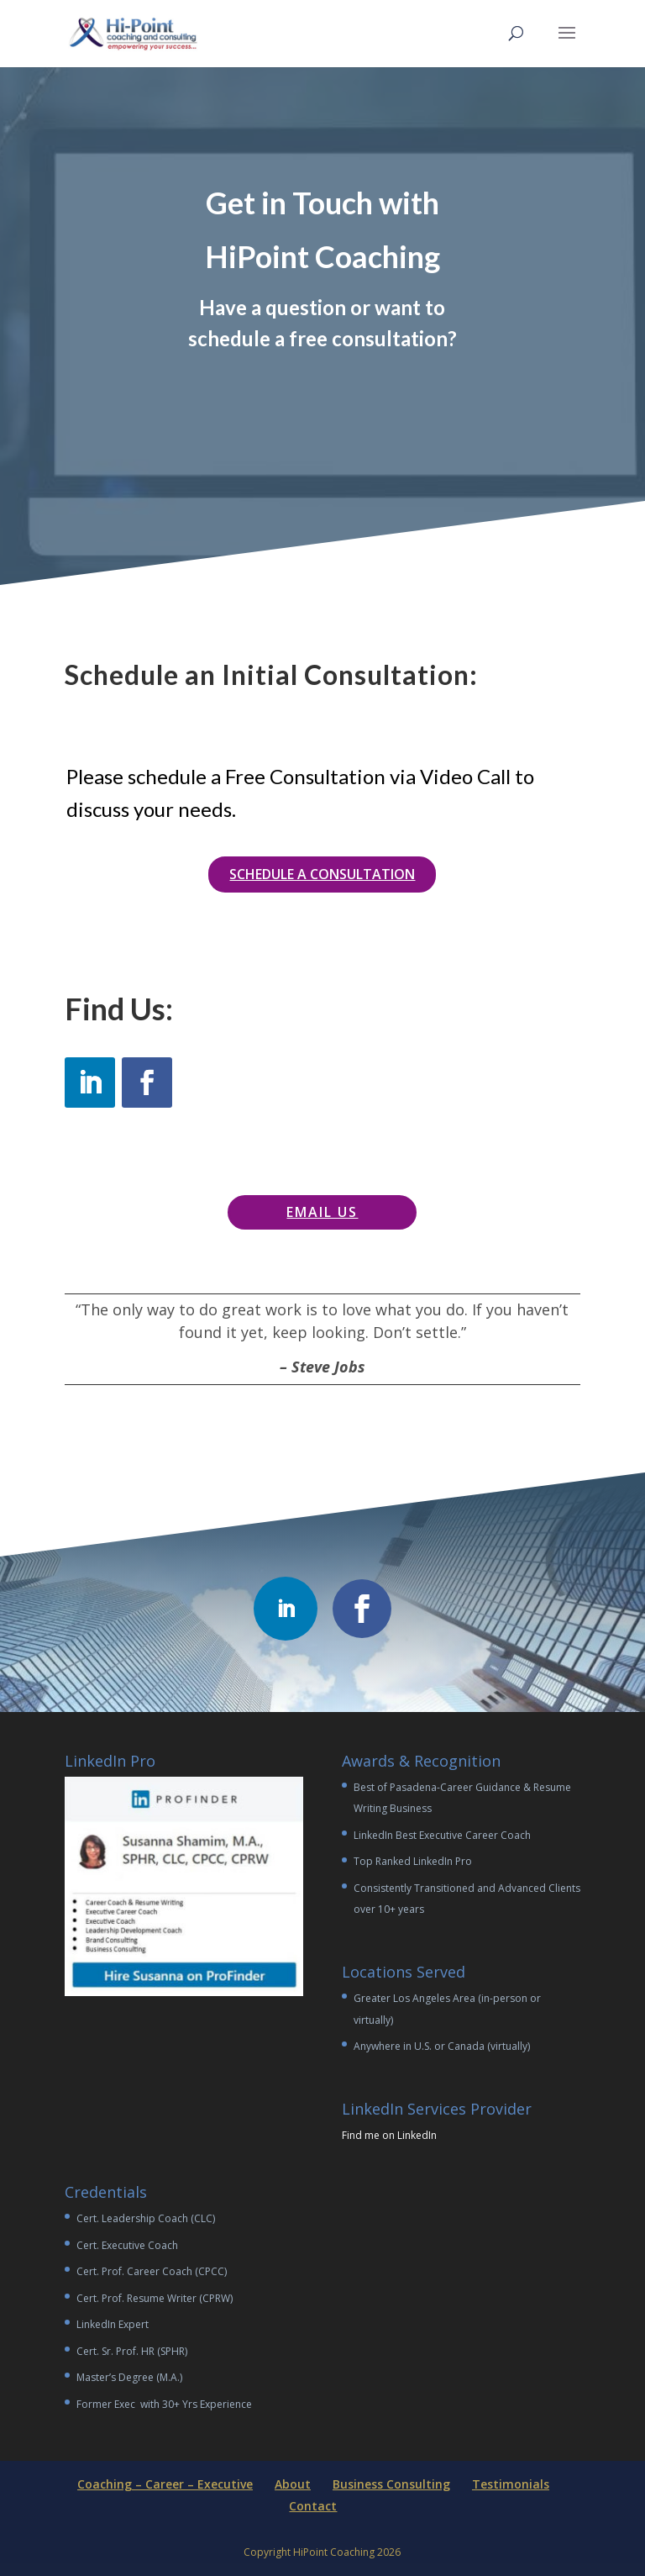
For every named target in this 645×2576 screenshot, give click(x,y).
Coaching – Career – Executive (165, 2484)
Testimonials (510, 2484)
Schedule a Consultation (322, 874)
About (293, 2484)
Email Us (322, 1212)
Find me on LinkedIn (389, 2135)
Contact (313, 2506)
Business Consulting (391, 2484)
